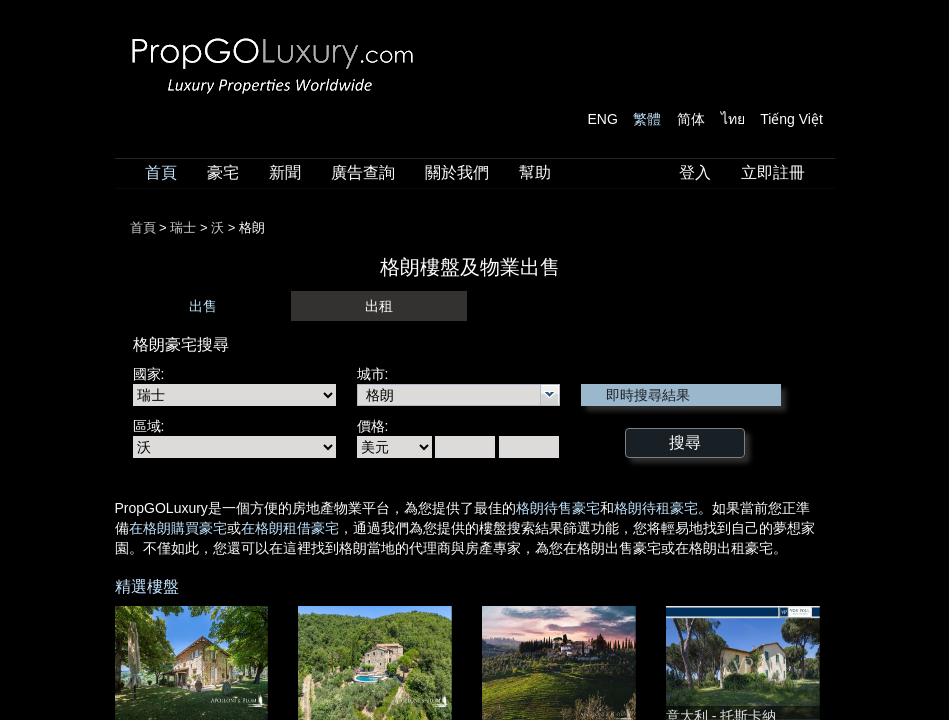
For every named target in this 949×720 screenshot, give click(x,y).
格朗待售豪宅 (558, 508)
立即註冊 (773, 172)
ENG (603, 119)
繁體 (647, 119)
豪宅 (223, 172)
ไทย (733, 119)
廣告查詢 (363, 172)
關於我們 (457, 172)
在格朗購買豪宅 (178, 528)
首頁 (161, 172)
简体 (691, 119)
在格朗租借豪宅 (290, 528)
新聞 (285, 172)
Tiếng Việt (791, 119)
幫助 (535, 172)
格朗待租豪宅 (656, 508)
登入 (695, 172)
